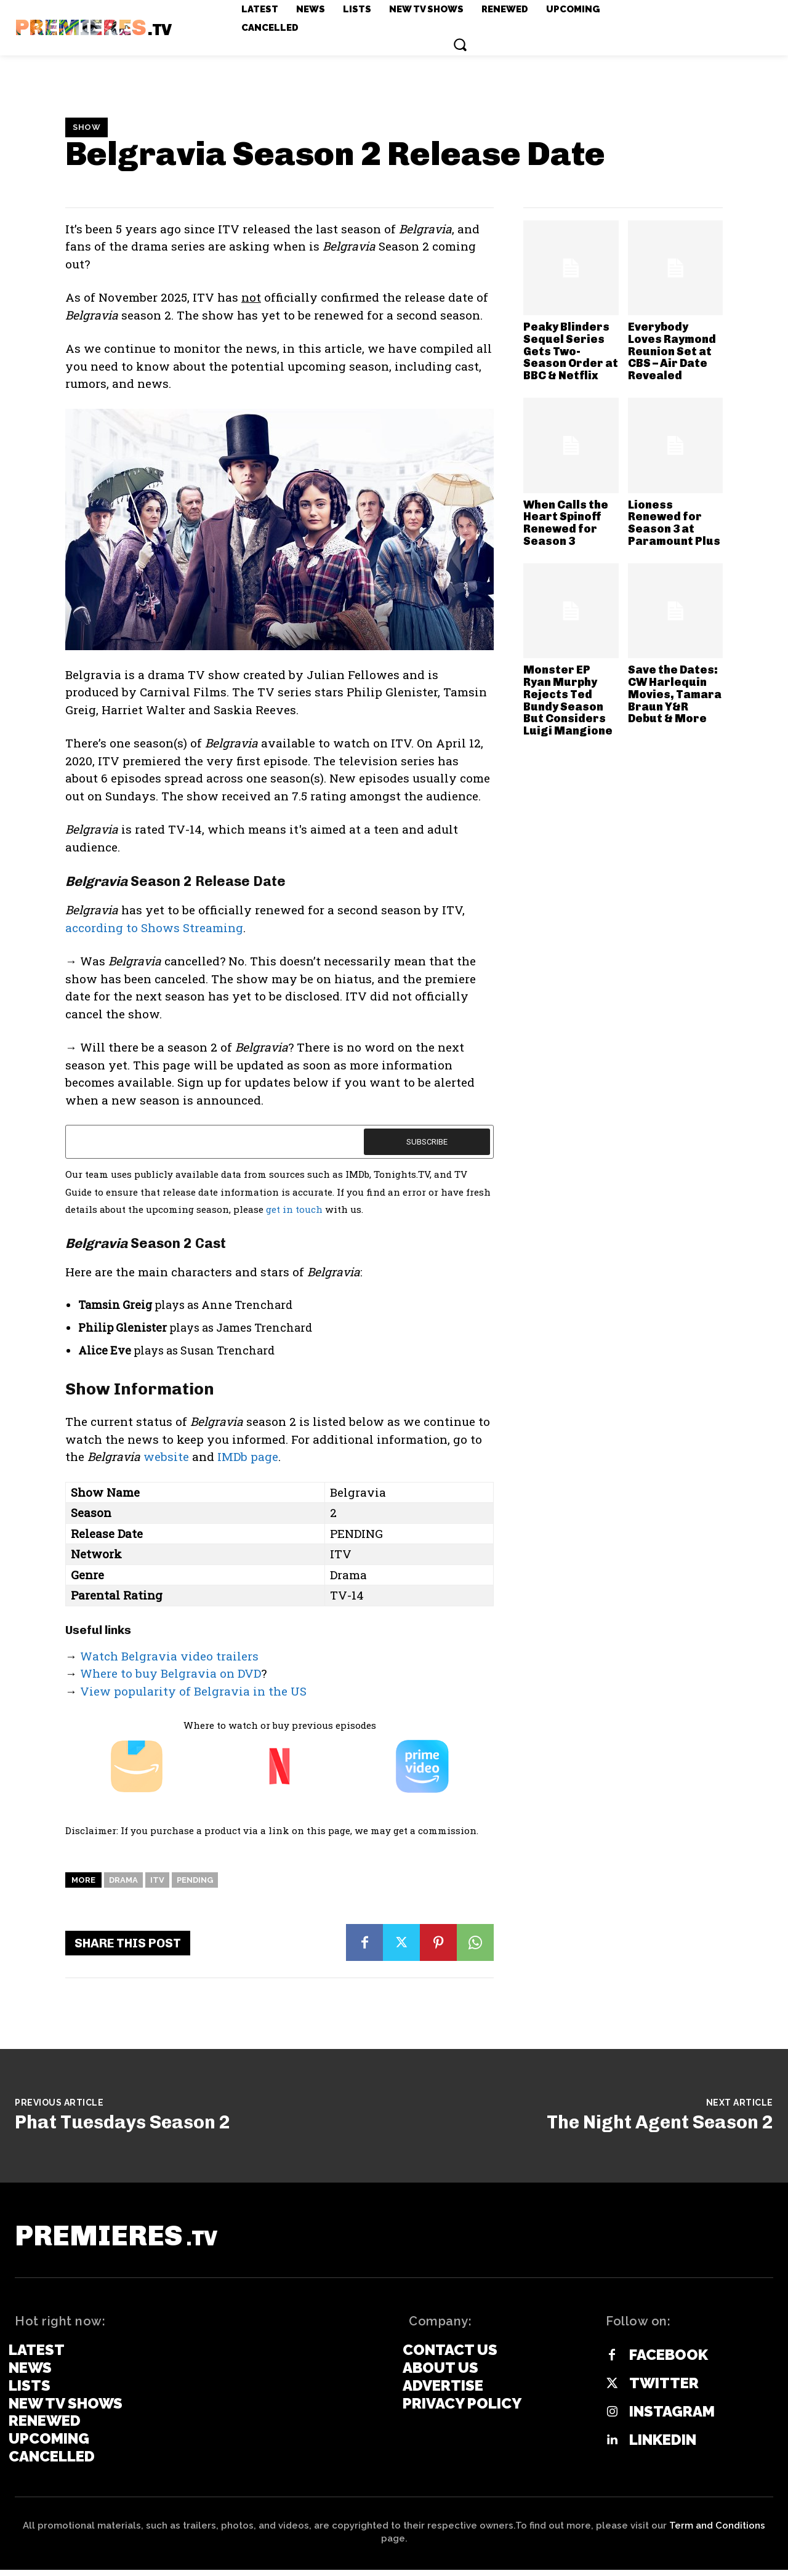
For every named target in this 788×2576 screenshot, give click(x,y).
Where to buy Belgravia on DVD (170, 1673)
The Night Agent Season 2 (660, 2122)
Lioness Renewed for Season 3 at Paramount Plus (674, 523)
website (166, 1456)
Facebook (668, 2361)
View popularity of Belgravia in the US (193, 1691)
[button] (459, 44)
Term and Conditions (717, 2531)
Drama (123, 1880)
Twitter (664, 2390)
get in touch (294, 1209)
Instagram (672, 2418)
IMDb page (247, 1456)
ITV (157, 1880)
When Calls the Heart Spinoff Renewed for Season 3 (565, 523)
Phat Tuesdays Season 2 (122, 2122)
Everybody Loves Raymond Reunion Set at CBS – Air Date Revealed (672, 351)
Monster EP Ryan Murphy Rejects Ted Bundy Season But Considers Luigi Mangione (568, 700)
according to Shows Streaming (154, 927)
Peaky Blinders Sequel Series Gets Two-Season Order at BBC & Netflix (570, 351)
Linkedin (662, 2446)
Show (86, 127)
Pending (195, 1880)
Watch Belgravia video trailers (169, 1656)
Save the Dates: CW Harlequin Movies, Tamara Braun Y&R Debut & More (675, 694)
